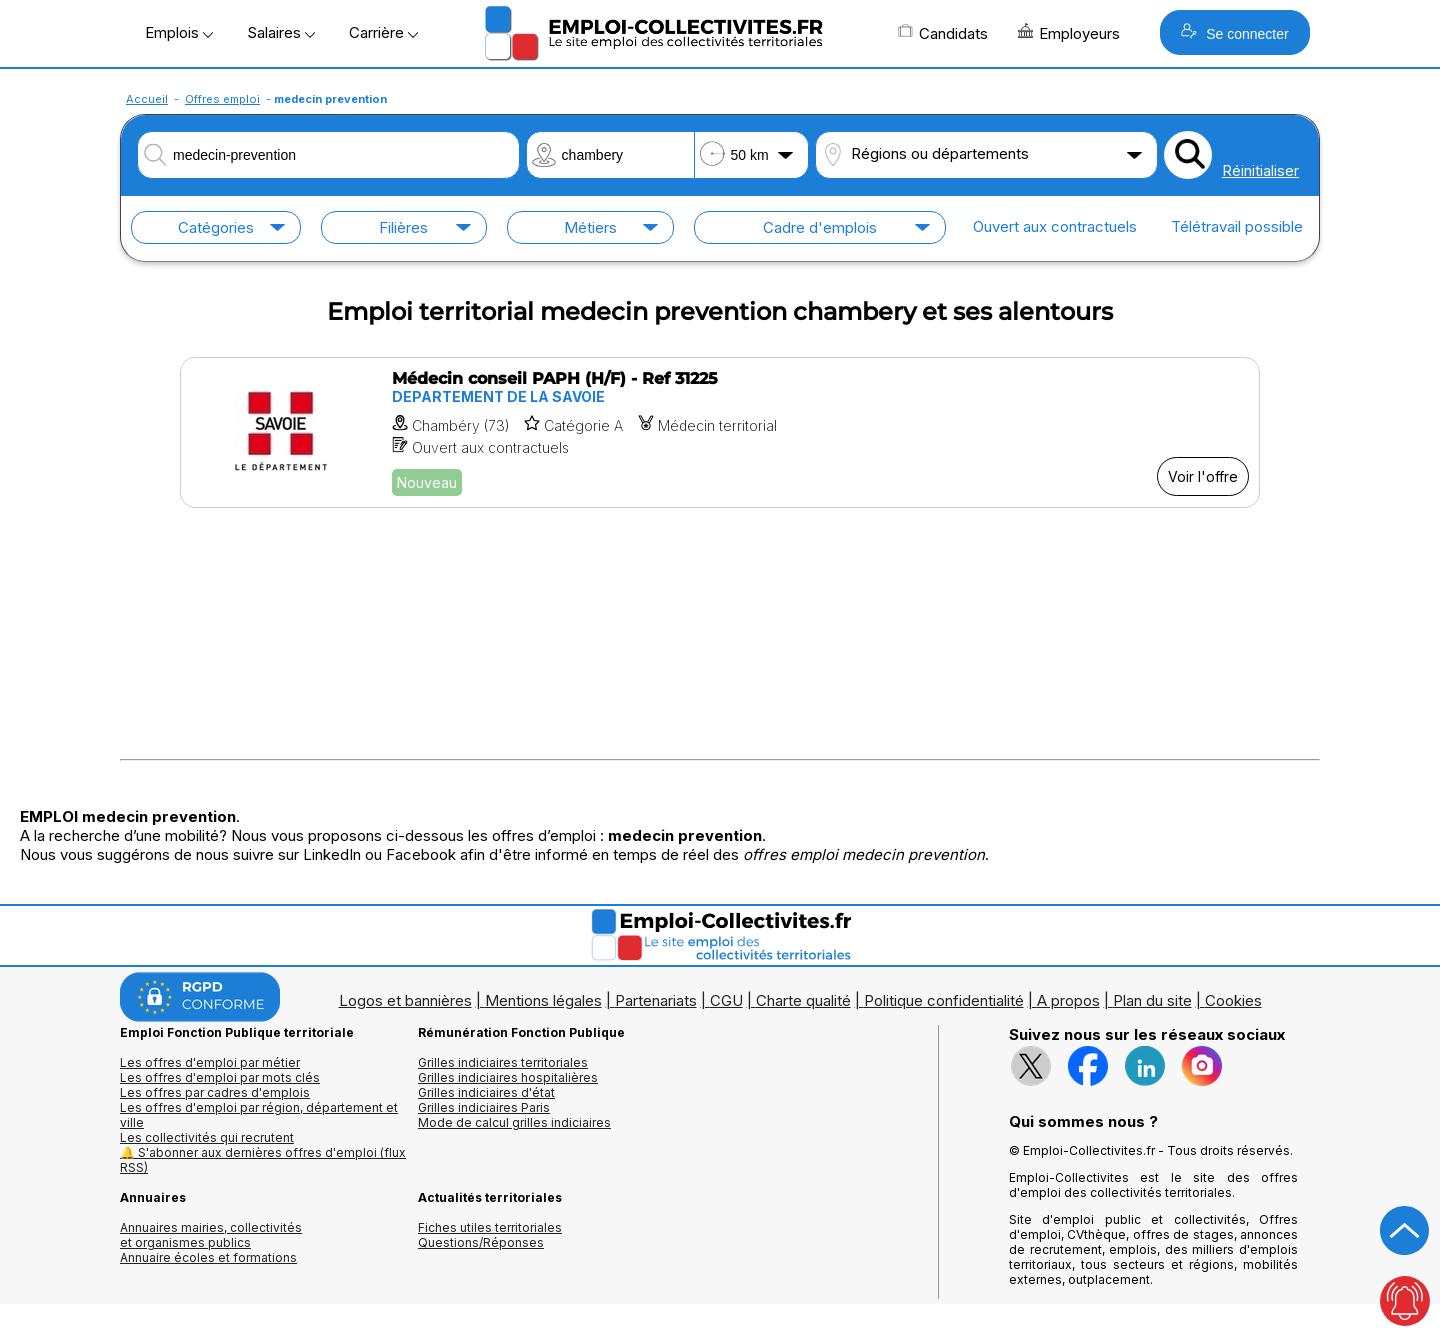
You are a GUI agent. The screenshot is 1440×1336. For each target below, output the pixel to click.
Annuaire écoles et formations (208, 1257)
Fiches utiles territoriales (490, 1227)
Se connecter (1234, 32)
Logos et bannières (405, 1000)
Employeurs (1069, 33)
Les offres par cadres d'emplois (215, 1092)
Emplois (179, 32)
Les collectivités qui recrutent (207, 1137)
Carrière (383, 32)
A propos (1068, 1000)
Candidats (943, 33)
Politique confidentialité (944, 1000)
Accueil (147, 99)
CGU (726, 1000)
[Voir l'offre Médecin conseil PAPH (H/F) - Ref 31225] (720, 432)
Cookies (1233, 1000)
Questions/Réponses (481, 1242)
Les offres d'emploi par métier (210, 1062)
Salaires (281, 32)
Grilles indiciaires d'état (486, 1092)
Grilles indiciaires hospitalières (508, 1077)
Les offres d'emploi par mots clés (220, 1077)
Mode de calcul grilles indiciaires (514, 1122)
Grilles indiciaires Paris (484, 1107)
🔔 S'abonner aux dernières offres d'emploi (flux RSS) (263, 1160)
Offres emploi (222, 99)
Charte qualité (803, 1000)
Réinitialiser (1260, 170)
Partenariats (656, 1000)
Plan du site (1152, 1000)
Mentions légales (543, 1000)
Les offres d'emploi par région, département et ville (259, 1115)
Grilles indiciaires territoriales (503, 1062)
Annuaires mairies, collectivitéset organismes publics (211, 1235)
